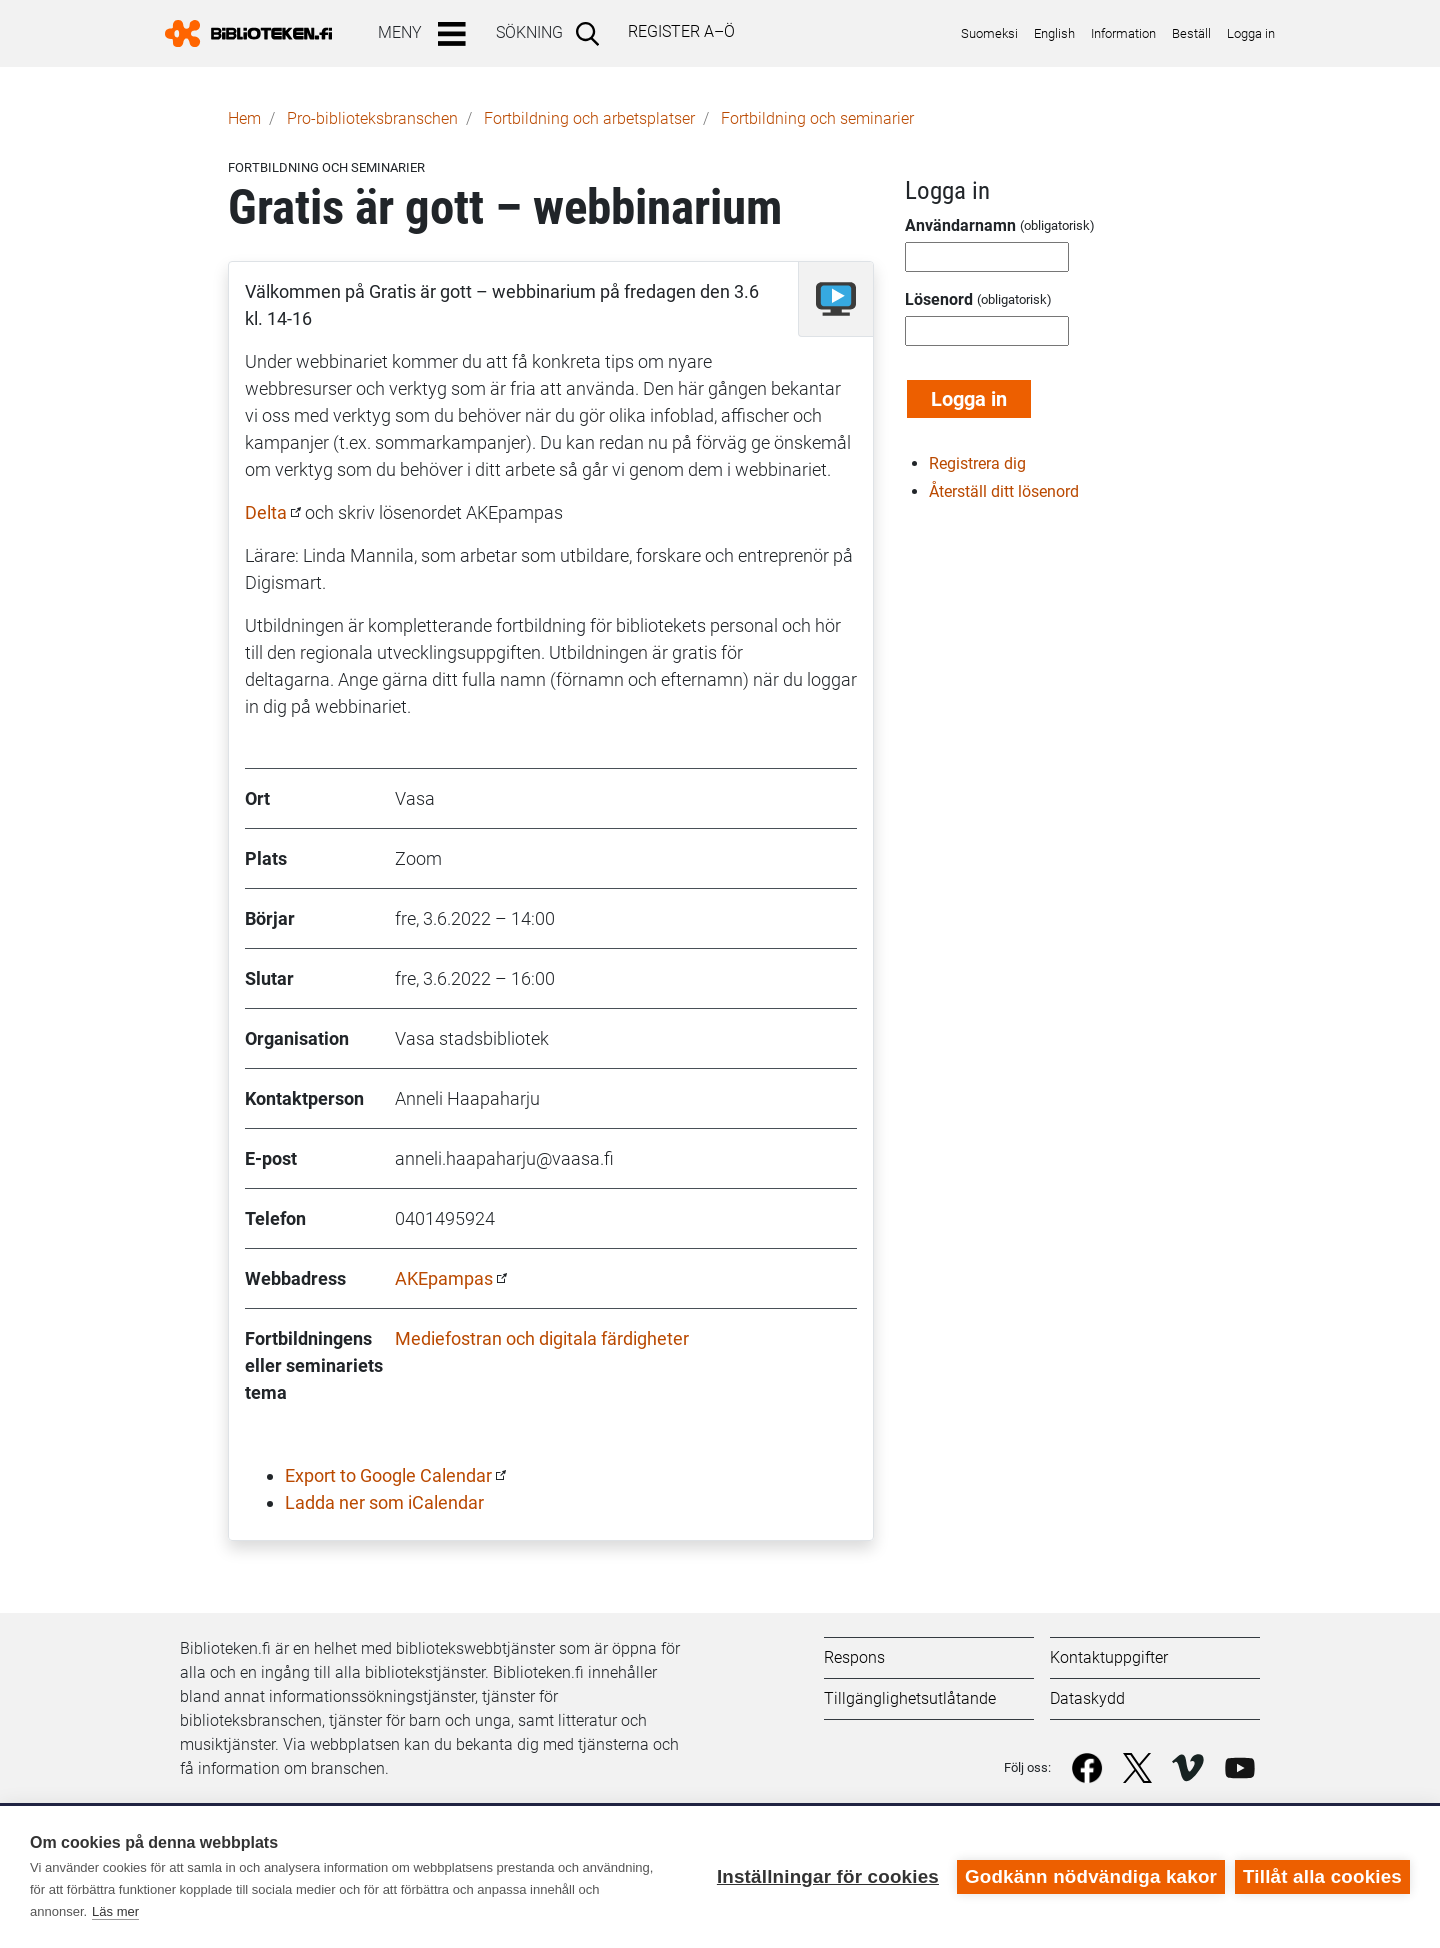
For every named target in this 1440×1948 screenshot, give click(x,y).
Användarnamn (960, 225)
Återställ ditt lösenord (1004, 491)
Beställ (1191, 33)
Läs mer (115, 1911)
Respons (854, 1657)
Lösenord (939, 299)
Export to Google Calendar (388, 1475)
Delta (266, 512)
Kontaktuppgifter (1109, 1657)
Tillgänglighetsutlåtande (910, 1698)
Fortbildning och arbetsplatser (589, 118)
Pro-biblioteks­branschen (372, 118)
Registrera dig (977, 463)
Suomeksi (989, 33)
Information (1123, 33)
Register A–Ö (681, 31)
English (1054, 33)
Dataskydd (1087, 1698)
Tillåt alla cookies (1322, 1876)
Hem (244, 118)
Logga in (1251, 33)
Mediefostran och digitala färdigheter (542, 1338)
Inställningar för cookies (828, 1876)
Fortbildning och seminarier (817, 118)
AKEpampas (444, 1278)
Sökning (529, 32)
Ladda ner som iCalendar (384, 1502)
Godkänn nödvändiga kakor (1091, 1876)
